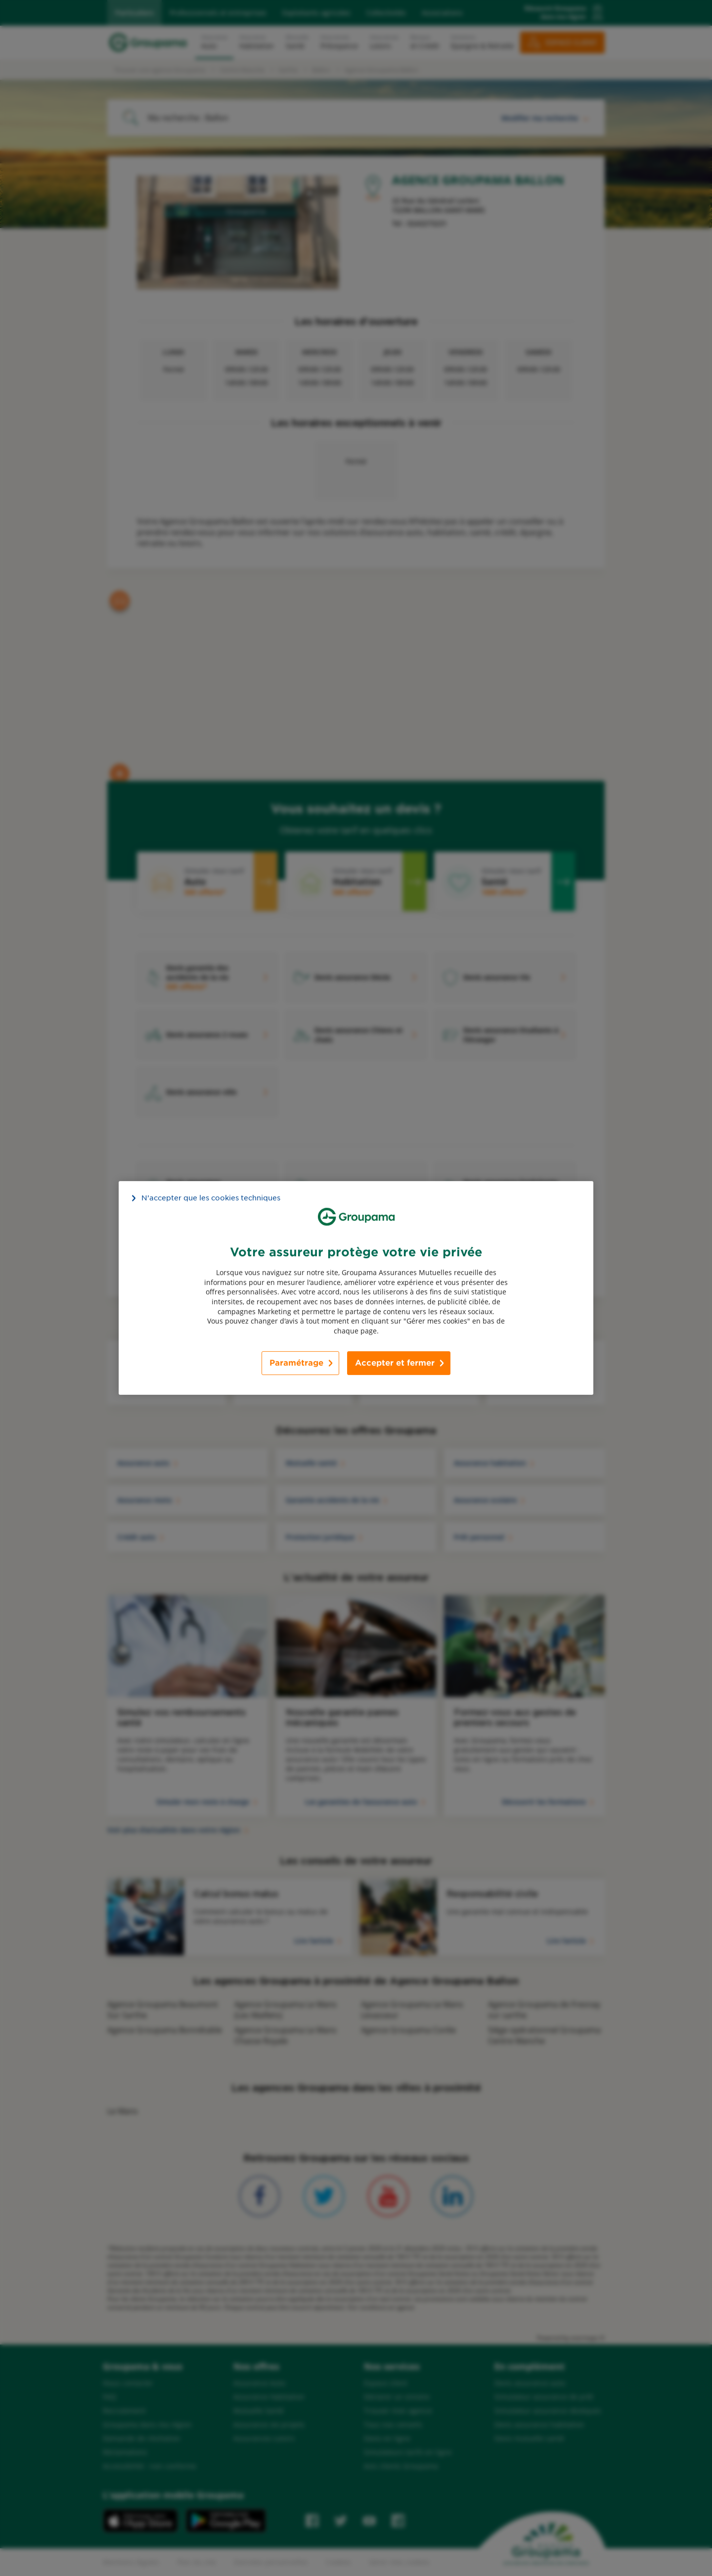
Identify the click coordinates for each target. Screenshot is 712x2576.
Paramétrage (296, 1363)
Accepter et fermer (395, 1363)
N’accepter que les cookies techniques (210, 1198)
